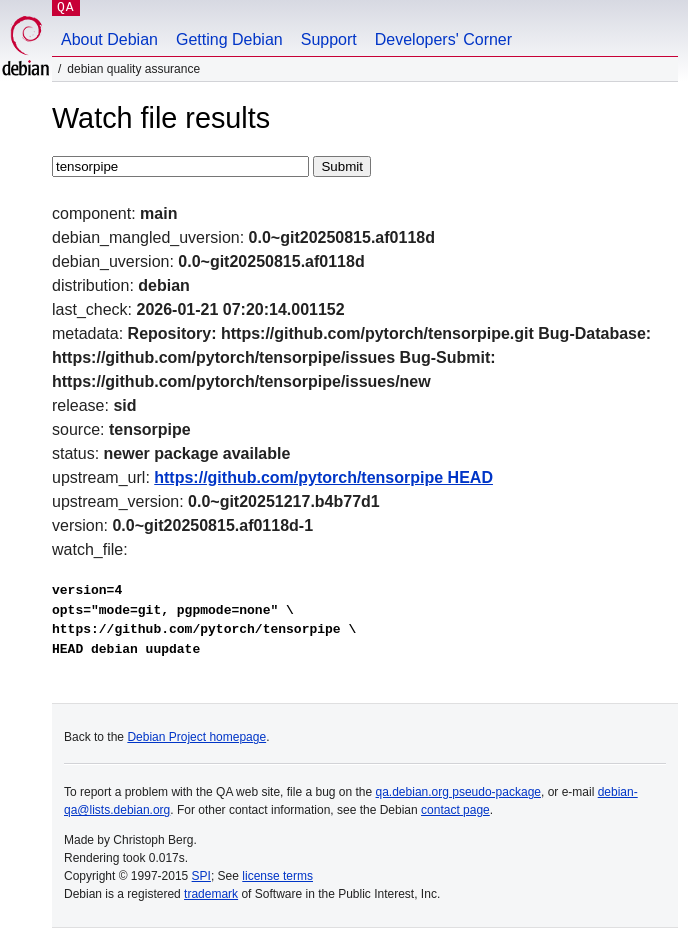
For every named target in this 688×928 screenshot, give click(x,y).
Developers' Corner (443, 39)
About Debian (109, 39)
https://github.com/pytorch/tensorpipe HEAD (323, 477)
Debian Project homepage (196, 737)
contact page (455, 810)
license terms (277, 876)
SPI (201, 876)
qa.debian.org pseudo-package (458, 792)
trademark (211, 894)
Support (329, 39)
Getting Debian (229, 39)
